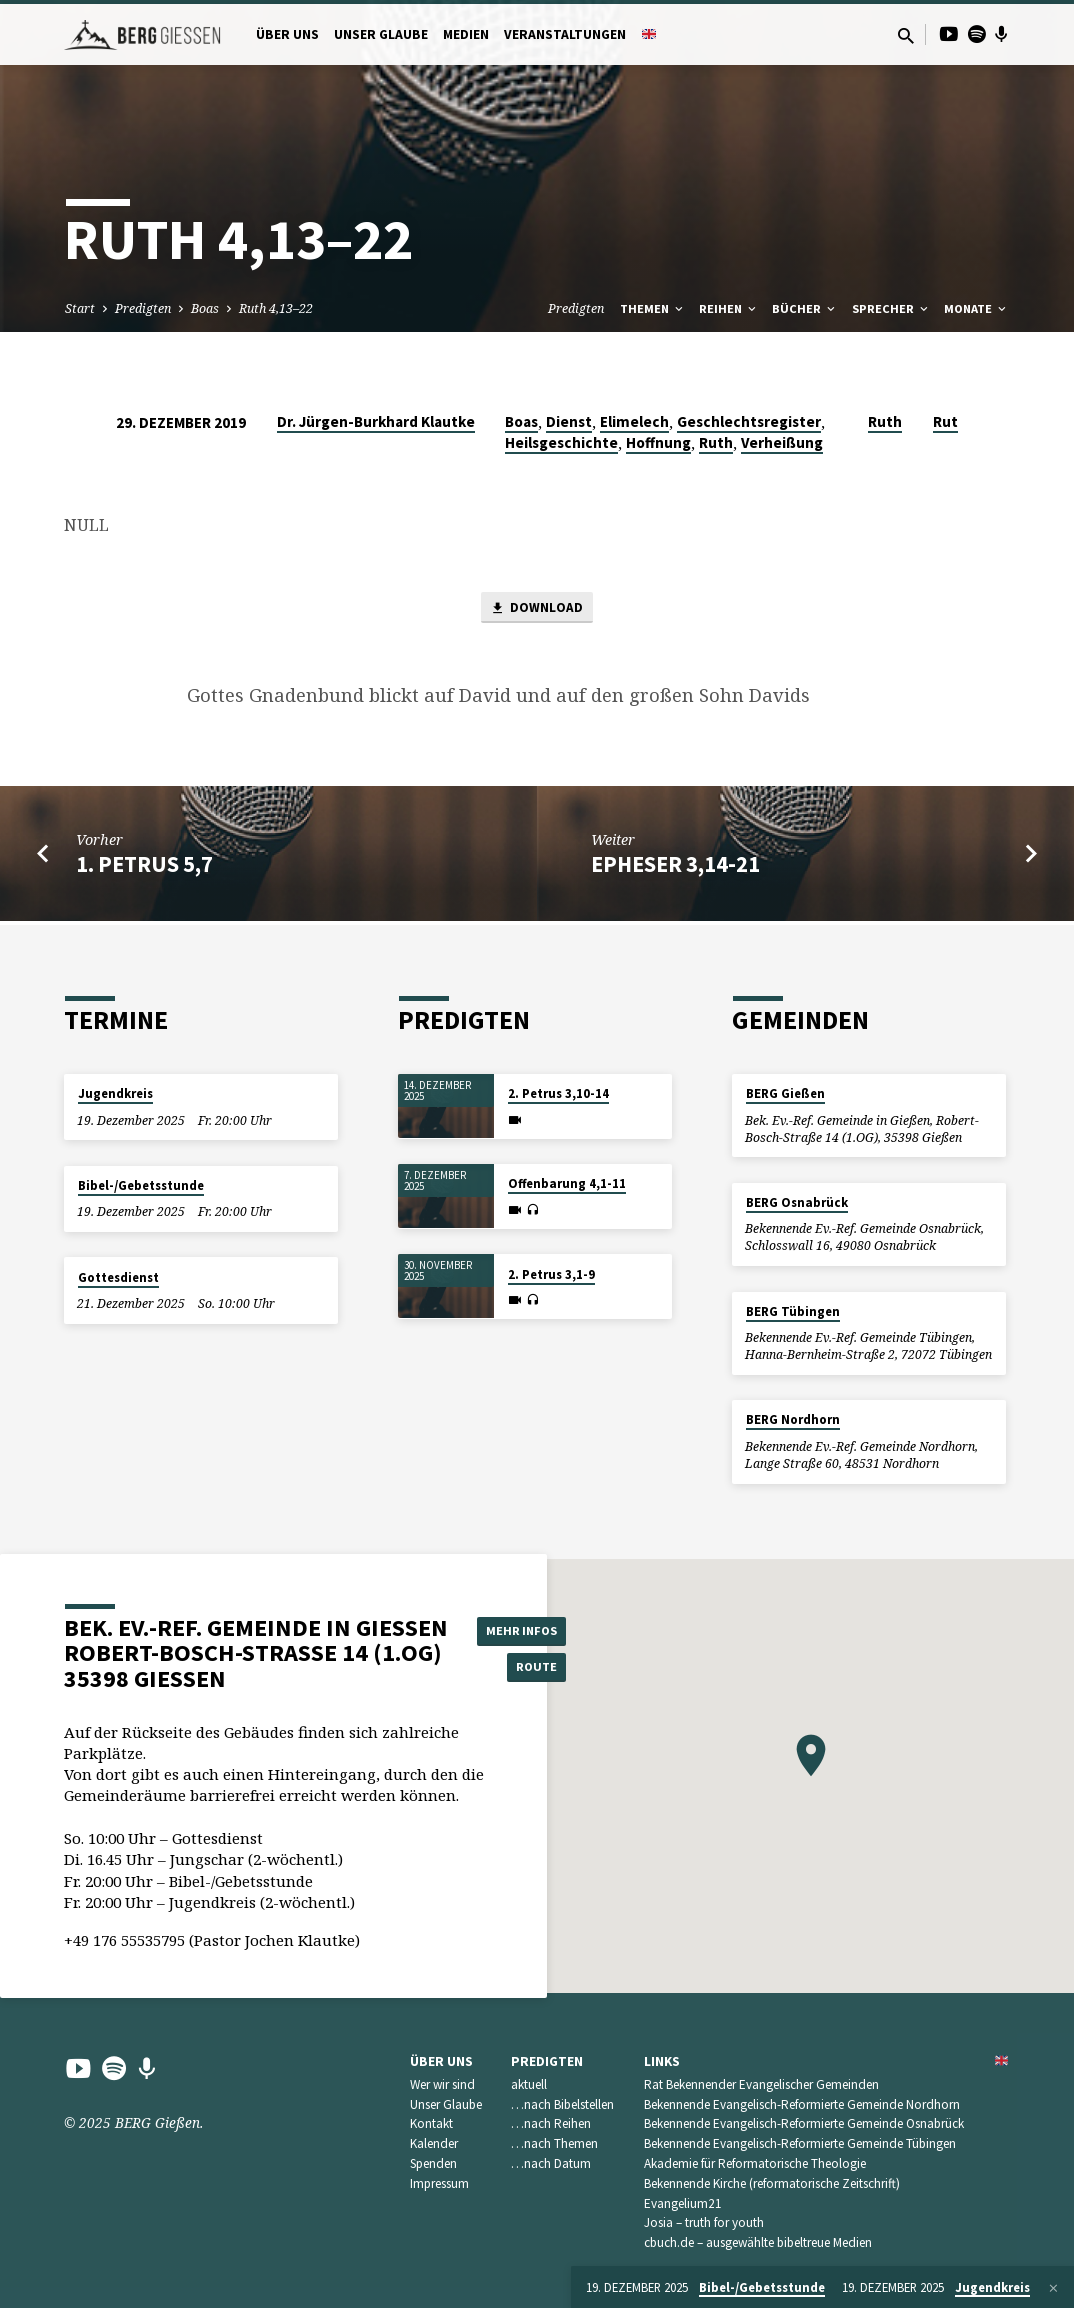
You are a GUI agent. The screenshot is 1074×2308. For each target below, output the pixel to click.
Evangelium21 (683, 2203)
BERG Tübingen (793, 1311)
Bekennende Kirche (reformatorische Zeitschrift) (772, 2183)
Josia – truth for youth (704, 2222)
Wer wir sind (442, 2084)
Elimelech (634, 421)
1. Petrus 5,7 (144, 868)
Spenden (433, 2163)
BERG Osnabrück (797, 1202)
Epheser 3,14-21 (675, 868)
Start (80, 308)
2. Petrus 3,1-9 (551, 1274)
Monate (976, 308)
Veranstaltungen (565, 34)
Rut (945, 421)
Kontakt (431, 2123)
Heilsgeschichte (561, 442)
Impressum (439, 2183)
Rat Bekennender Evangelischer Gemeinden (761, 2084)
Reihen (729, 308)
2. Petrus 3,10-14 (558, 1093)
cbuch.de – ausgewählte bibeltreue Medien (758, 2242)
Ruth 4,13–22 (276, 308)
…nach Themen (554, 2143)
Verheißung (782, 442)
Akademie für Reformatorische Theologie (755, 2163)
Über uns (287, 34)
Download (537, 610)
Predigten (143, 308)
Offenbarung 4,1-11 (567, 1183)
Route (527, 1668)
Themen (653, 308)
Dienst (569, 421)
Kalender (434, 2143)
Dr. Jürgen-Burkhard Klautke (376, 421)
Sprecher (891, 308)
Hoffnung (658, 442)
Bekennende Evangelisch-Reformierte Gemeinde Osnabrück (804, 2123)
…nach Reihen (551, 2123)
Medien (466, 34)
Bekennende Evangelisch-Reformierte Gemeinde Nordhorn (802, 2104)
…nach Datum (551, 2163)
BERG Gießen (785, 1093)
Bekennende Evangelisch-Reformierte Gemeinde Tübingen (800, 2143)
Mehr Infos (527, 1628)
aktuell (529, 2084)
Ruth (716, 442)
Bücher (805, 308)
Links (662, 2061)
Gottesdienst (118, 1277)
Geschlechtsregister (749, 421)
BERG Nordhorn (793, 1420)
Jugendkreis (115, 1093)
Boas (205, 308)
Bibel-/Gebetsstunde (141, 1185)
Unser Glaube (381, 34)
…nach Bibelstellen (562, 2104)
